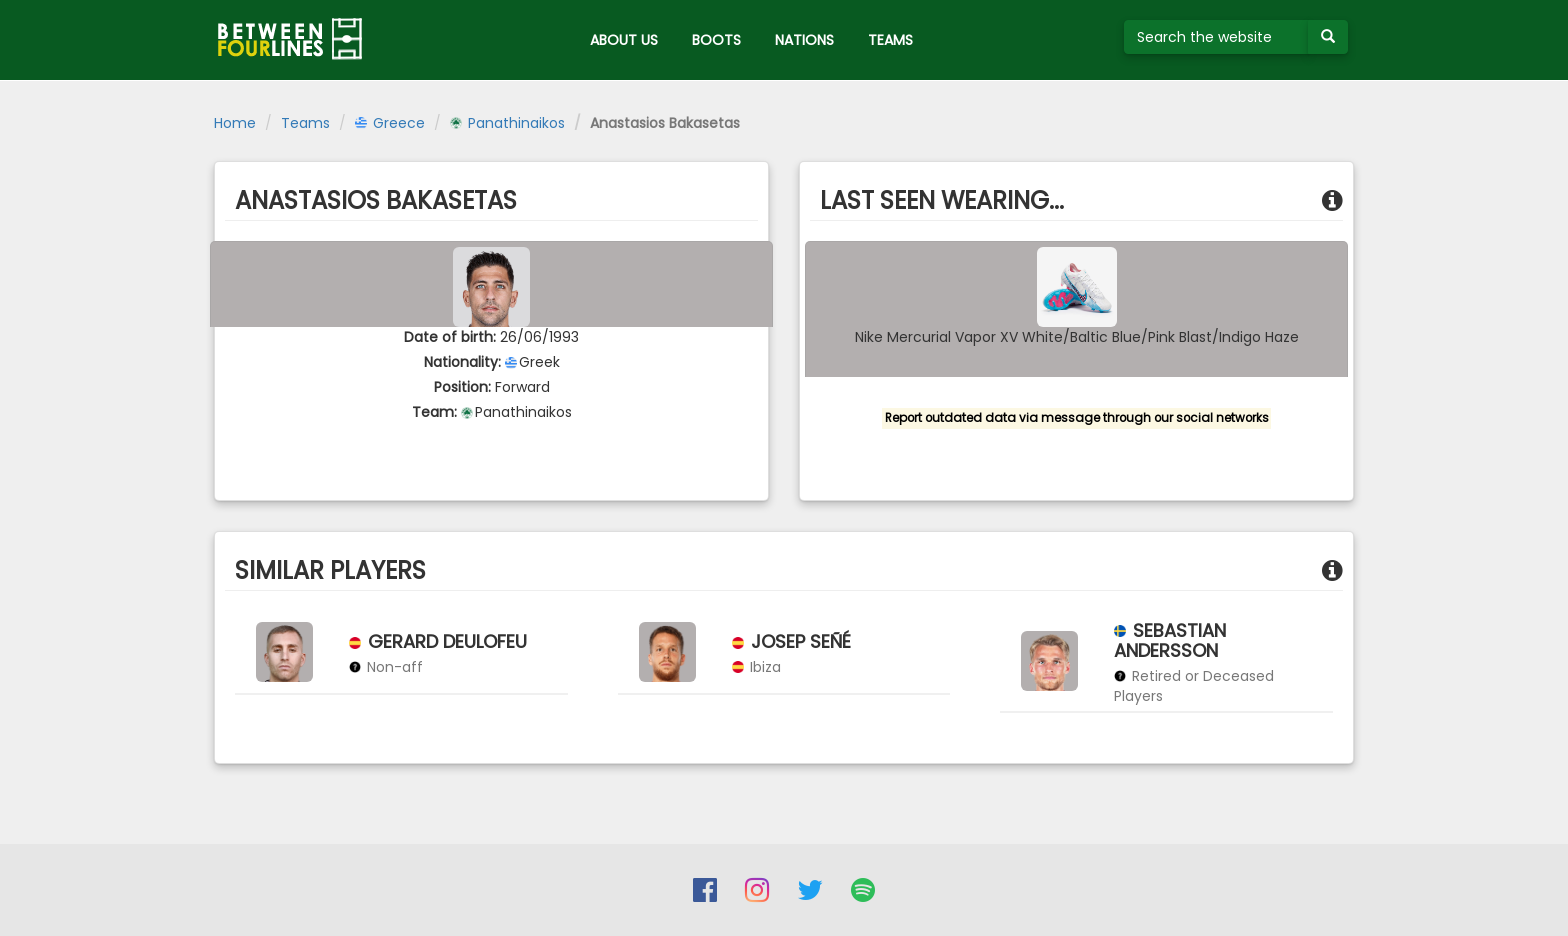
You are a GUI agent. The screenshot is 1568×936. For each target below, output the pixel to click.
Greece (390, 123)
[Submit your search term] (1328, 37)
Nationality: (462, 362)
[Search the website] (1216, 37)
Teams (305, 123)
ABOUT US (624, 40)
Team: (434, 412)
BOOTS (716, 40)
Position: (462, 387)
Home (235, 123)
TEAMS (890, 40)
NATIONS (804, 40)
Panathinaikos (507, 123)
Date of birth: (450, 337)
